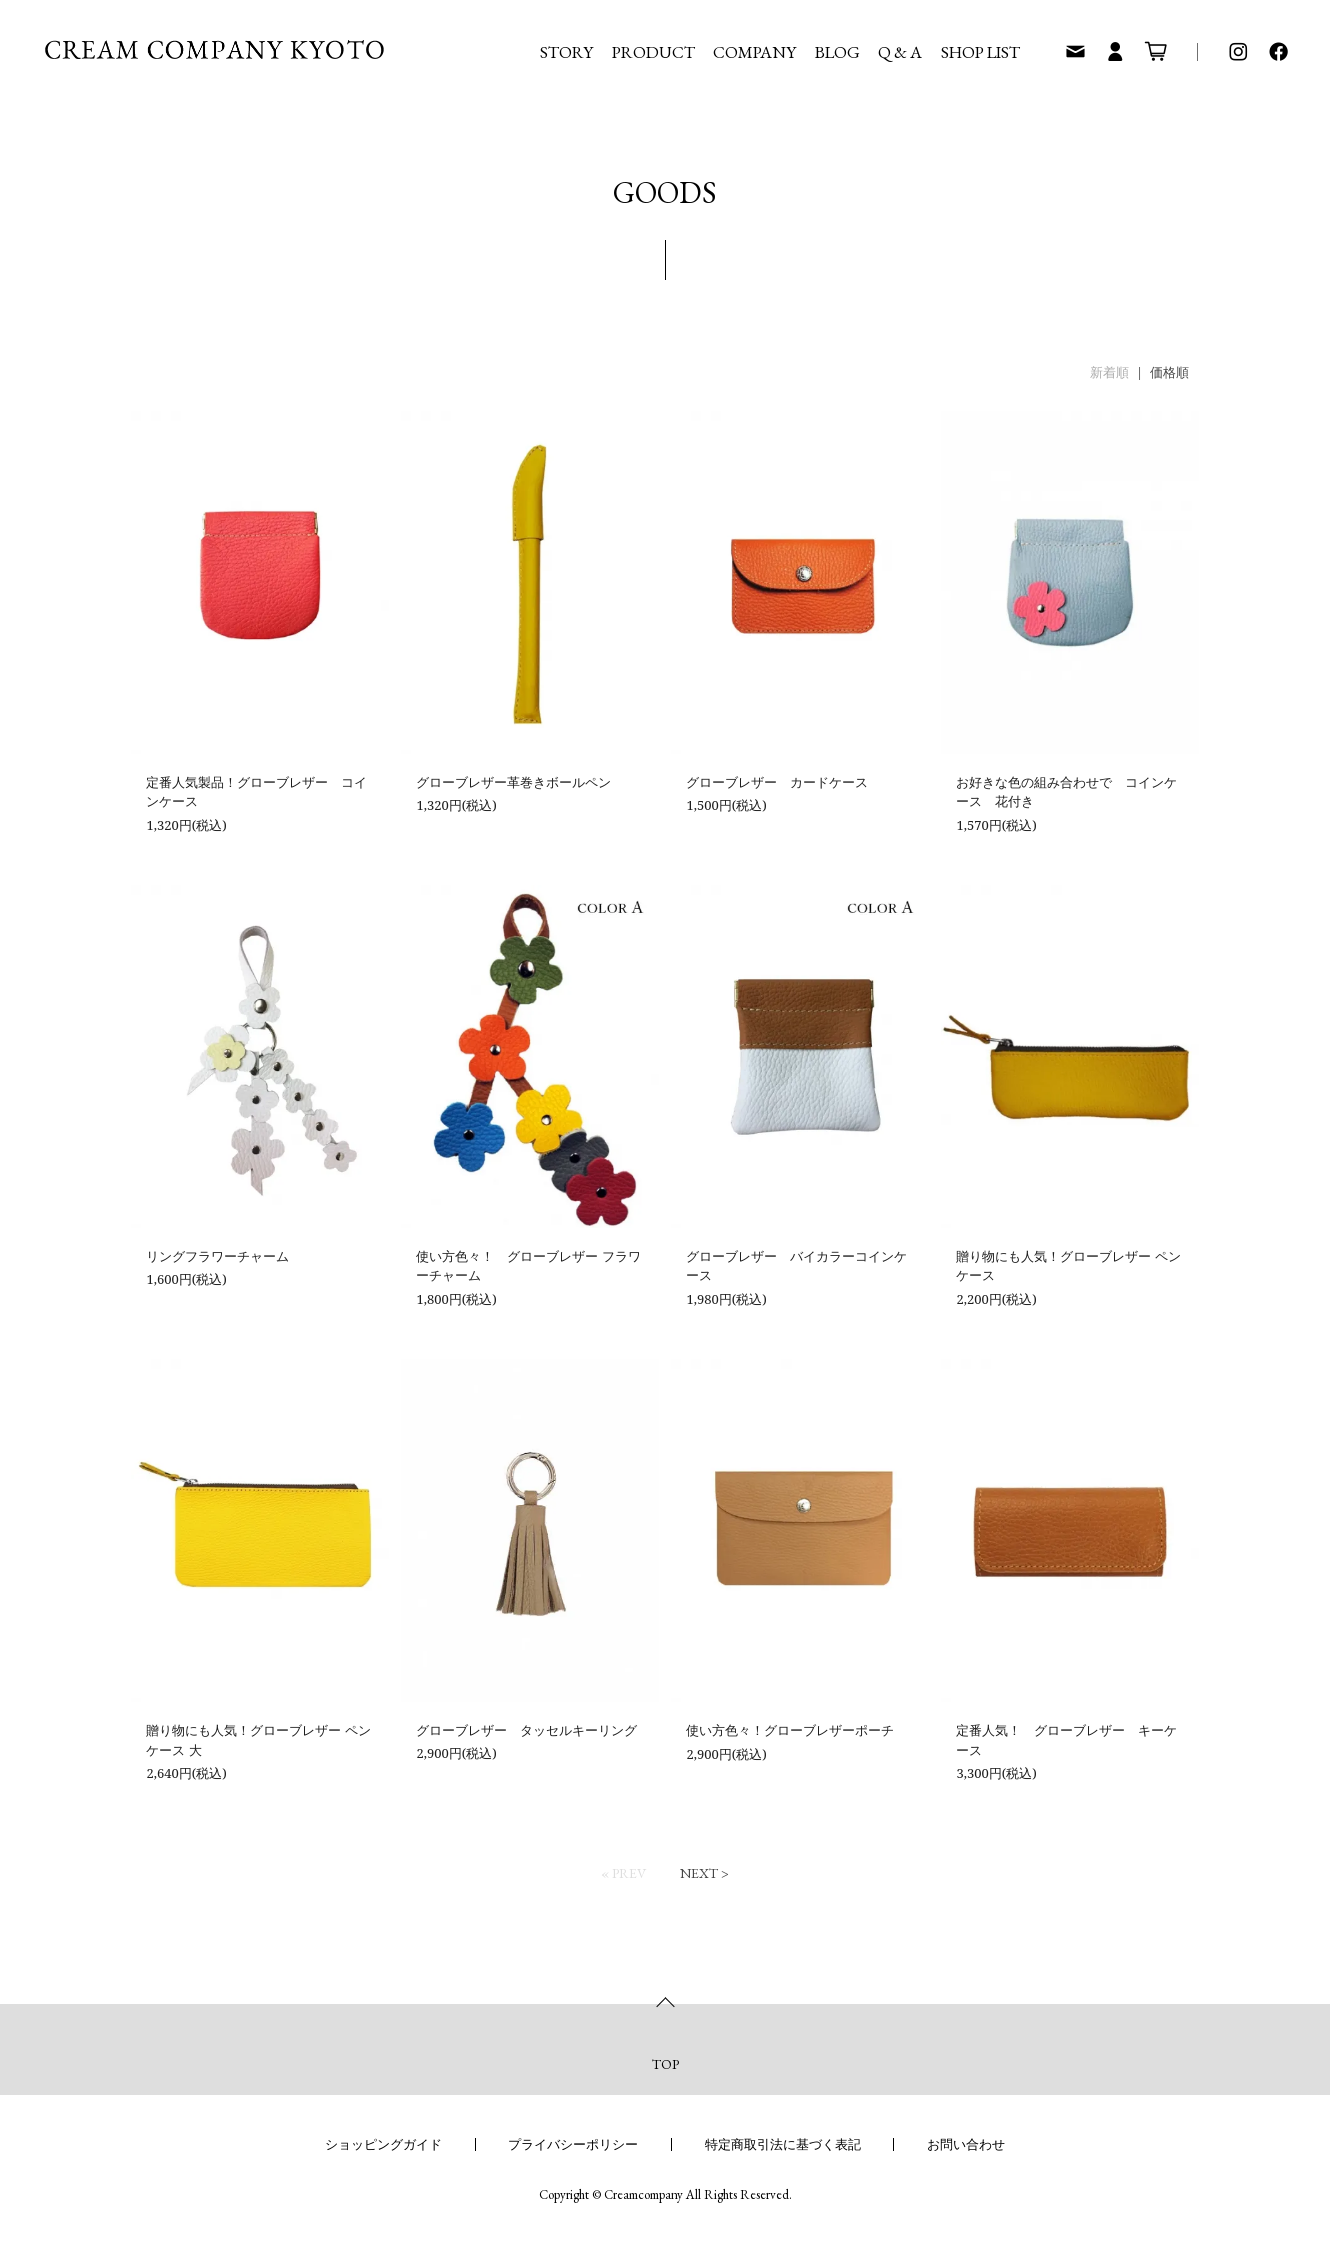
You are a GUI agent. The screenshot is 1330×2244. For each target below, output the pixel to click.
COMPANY (754, 52)
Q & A (900, 52)
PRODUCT (653, 52)
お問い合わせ (966, 2144)
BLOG (837, 52)
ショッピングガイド (383, 2144)
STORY (566, 52)
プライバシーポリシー (573, 2144)
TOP (665, 2064)
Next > (704, 1873)
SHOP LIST (980, 52)
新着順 (1109, 372)
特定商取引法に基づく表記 (783, 2144)
